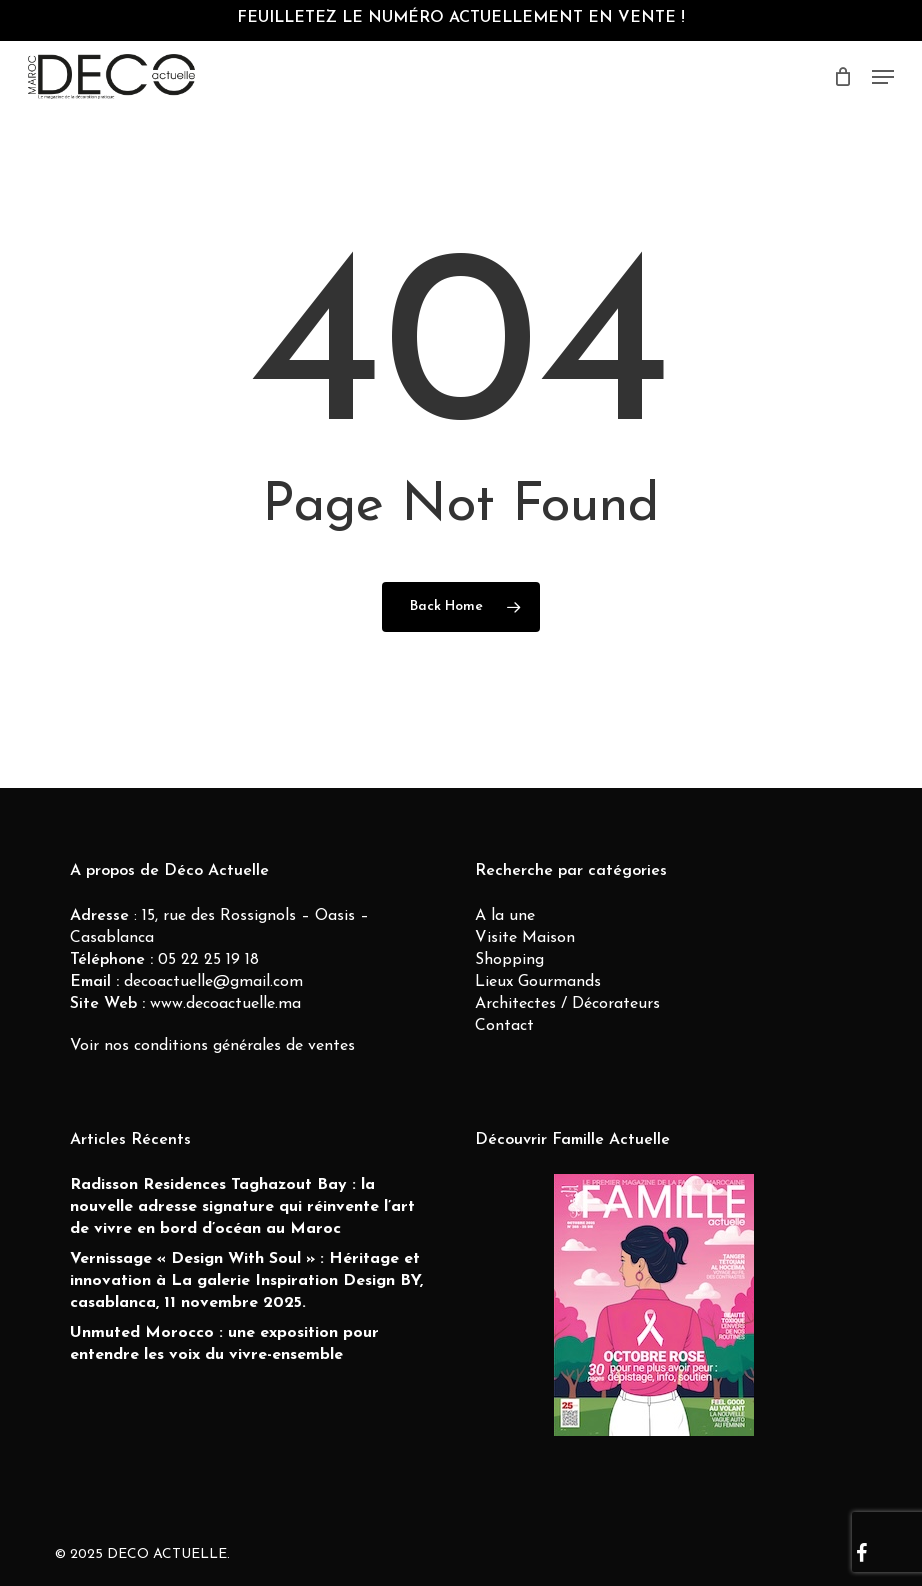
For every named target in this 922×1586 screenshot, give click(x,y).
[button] (883, 77)
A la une (505, 916)
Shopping (509, 960)
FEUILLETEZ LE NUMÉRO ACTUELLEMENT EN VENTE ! (461, 18)
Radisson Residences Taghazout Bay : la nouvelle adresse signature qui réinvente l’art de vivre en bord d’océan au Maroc (242, 1207)
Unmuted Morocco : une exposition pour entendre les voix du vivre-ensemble (224, 1344)
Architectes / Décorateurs (567, 1004)
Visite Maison (525, 938)
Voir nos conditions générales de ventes (212, 1046)
